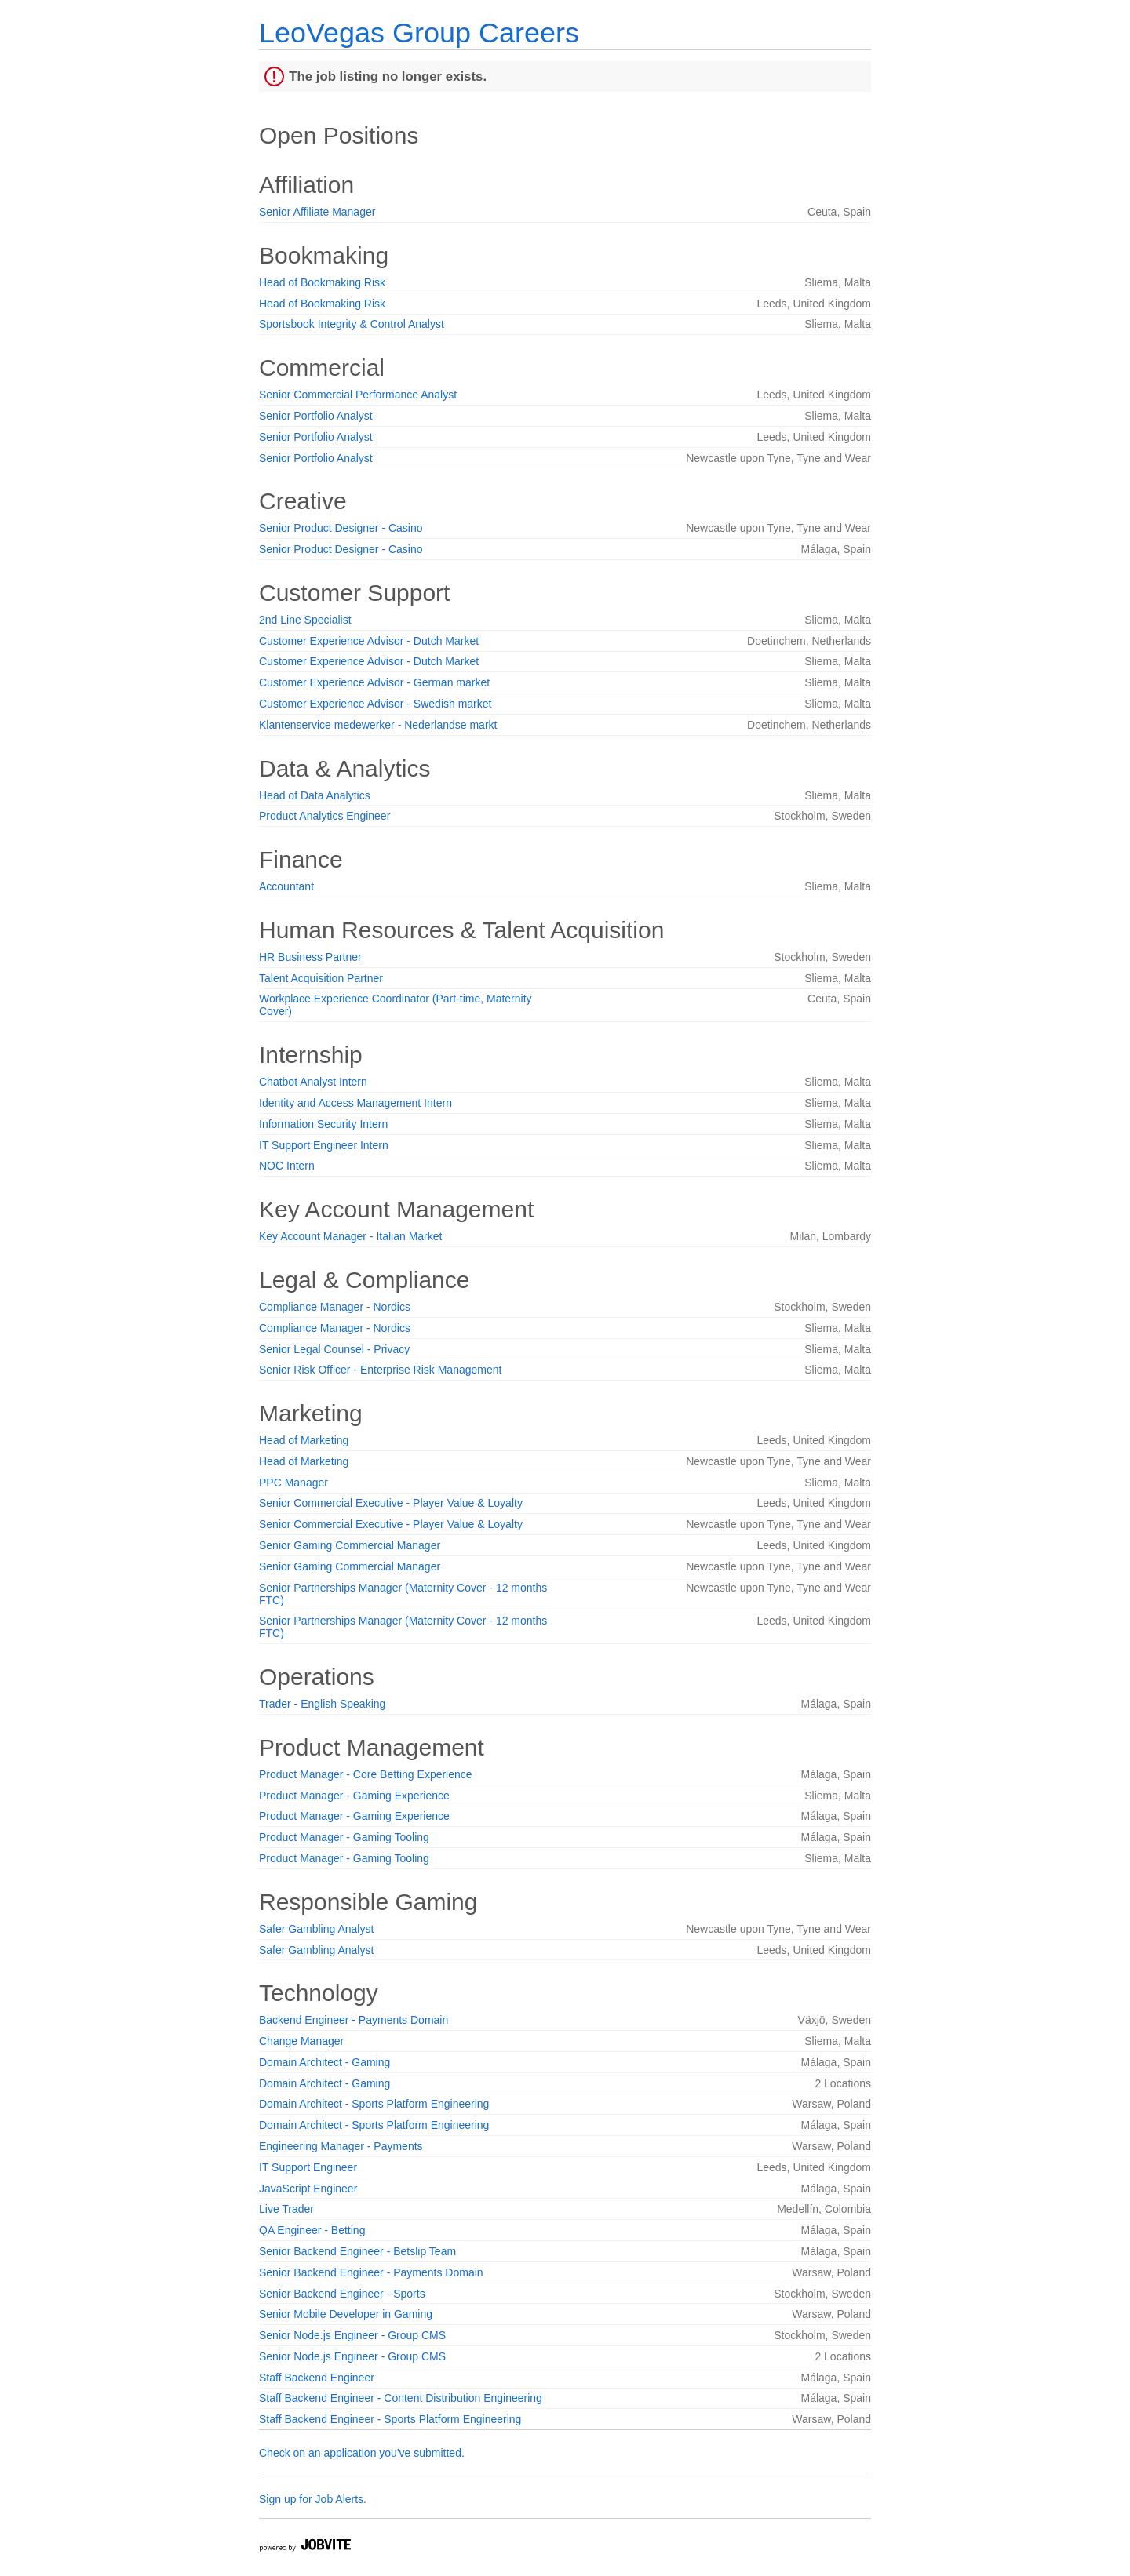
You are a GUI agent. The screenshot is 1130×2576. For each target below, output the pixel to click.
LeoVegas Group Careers (419, 32)
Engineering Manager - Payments (341, 2146)
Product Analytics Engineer (324, 816)
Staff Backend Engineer (316, 2377)
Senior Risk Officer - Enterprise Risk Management (380, 1369)
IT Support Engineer (308, 2167)
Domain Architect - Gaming (324, 2062)
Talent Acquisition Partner (321, 978)
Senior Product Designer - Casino (341, 528)
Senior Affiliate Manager (317, 212)
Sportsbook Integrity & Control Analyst (351, 324)
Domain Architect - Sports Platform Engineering (374, 2104)
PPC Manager (293, 1482)
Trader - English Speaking (322, 1703)
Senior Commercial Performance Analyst (358, 394)
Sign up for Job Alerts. (312, 2499)
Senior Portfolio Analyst (316, 415)
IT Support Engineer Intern (323, 1145)
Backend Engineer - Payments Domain (353, 2020)
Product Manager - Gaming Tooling (344, 1837)
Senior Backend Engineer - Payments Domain (371, 2272)
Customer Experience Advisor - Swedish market (375, 703)
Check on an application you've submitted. (362, 2453)
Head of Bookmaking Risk (322, 282)
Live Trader (286, 2209)
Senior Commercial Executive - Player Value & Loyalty (391, 1503)
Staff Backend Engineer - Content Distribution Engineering (400, 2398)
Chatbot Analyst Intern (313, 1081)
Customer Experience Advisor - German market (374, 682)
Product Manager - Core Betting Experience (365, 1774)
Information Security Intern (323, 1124)
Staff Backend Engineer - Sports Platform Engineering (390, 2419)
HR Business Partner (310, 957)
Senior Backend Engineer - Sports (342, 2293)
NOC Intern (287, 1165)
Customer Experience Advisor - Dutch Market (369, 641)
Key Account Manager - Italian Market (350, 1236)
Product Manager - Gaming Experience (354, 1795)
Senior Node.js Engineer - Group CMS (352, 2335)
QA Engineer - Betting (312, 2230)
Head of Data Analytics (314, 795)
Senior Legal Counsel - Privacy (334, 1349)
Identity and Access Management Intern (355, 1103)
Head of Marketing (303, 1440)
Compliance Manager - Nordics (334, 1307)
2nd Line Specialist (305, 619)
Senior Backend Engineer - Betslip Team (357, 2251)
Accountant (286, 886)
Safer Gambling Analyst (316, 1929)
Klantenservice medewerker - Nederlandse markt (378, 725)
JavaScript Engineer (308, 2188)
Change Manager (301, 2041)
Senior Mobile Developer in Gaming (345, 2314)
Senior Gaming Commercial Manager (349, 1545)
